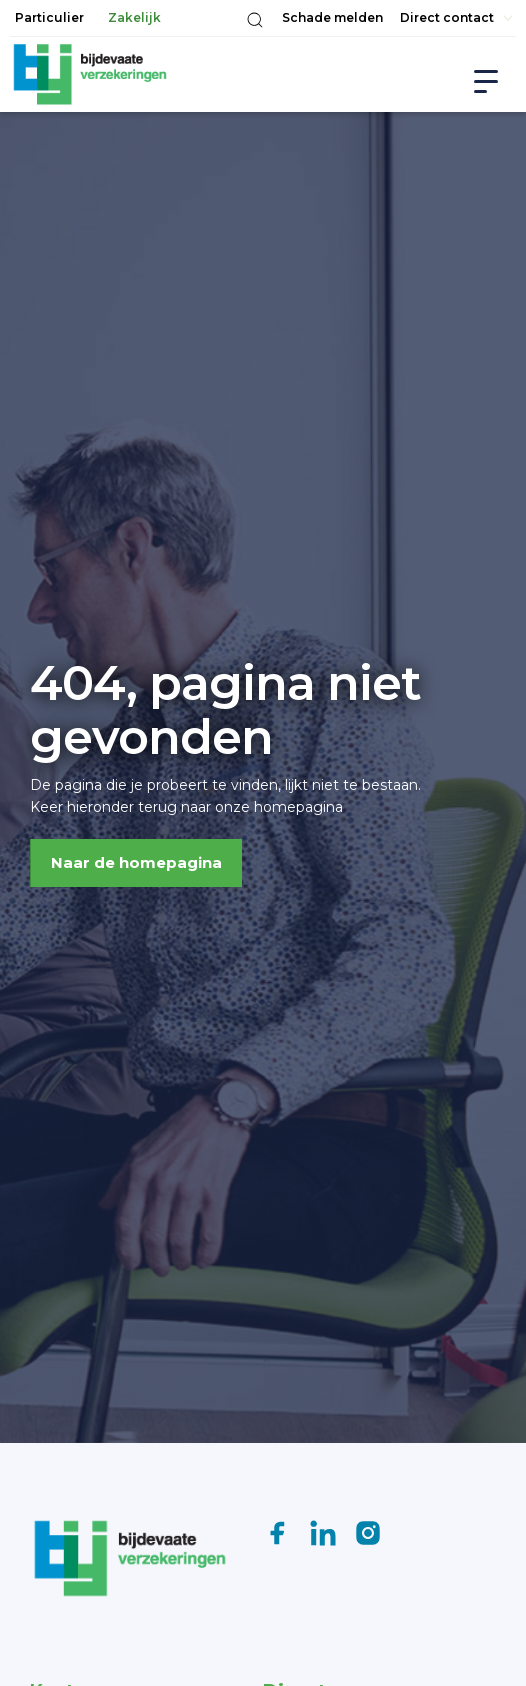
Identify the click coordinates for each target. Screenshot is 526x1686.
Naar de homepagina (136, 862)
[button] (255, 20)
